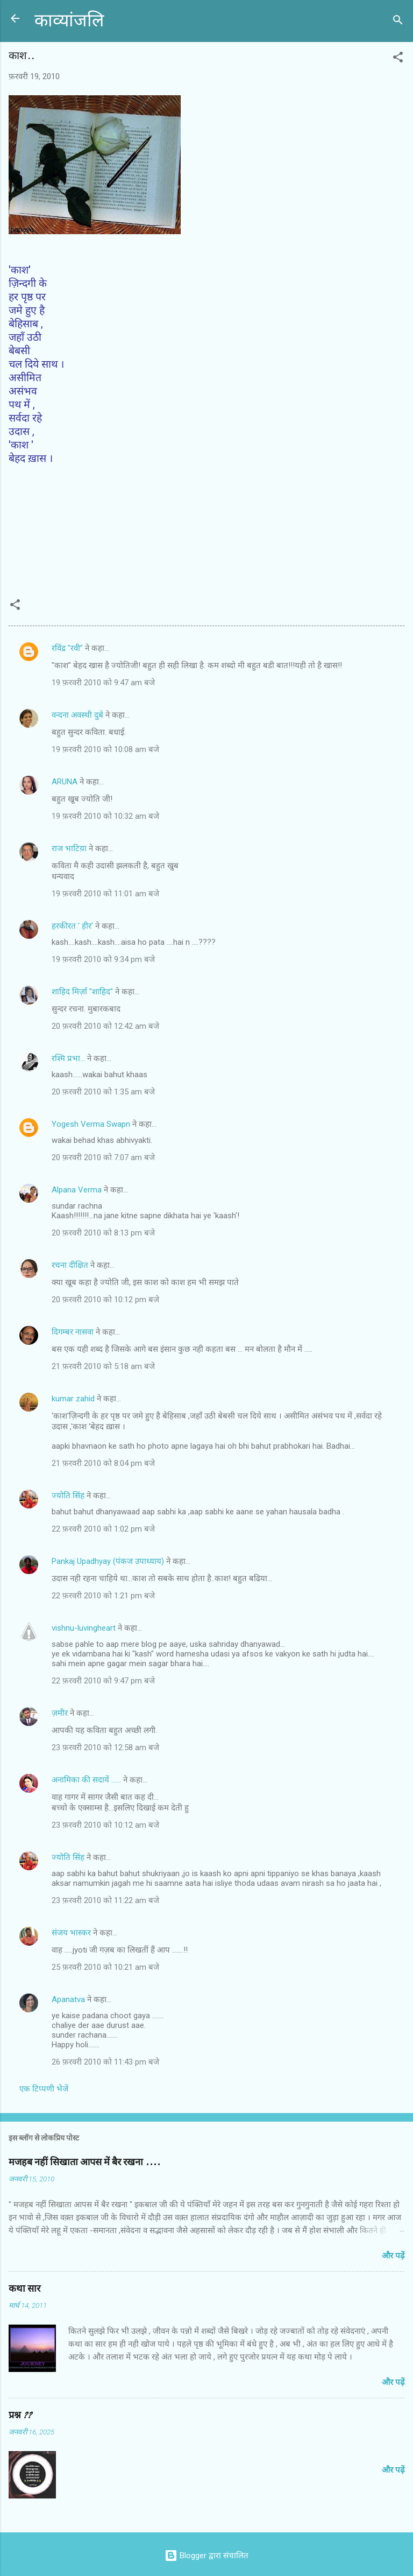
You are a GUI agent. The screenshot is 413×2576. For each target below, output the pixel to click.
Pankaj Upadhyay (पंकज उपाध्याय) (108, 1561)
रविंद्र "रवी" (67, 648)
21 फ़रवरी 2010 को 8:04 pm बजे (103, 1463)
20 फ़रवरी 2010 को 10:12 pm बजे (105, 1299)
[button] (397, 59)
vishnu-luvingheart (84, 1628)
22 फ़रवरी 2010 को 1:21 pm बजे (103, 1596)
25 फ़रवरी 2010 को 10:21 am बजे (105, 1967)
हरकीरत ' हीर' (72, 926)
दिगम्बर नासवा (73, 1332)
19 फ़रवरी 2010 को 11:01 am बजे (105, 894)
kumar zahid (73, 1398)
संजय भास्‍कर (72, 1933)
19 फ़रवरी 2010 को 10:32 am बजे (105, 816)
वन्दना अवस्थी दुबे (77, 715)
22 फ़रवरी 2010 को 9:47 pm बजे (103, 1681)
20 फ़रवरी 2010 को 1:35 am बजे (103, 1092)
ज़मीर (60, 1713)
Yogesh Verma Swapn (91, 1124)
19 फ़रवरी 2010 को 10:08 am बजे (105, 749)
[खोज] (397, 21)
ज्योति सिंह (68, 1495)
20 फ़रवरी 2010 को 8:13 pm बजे (103, 1233)
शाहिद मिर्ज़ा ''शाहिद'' (82, 991)
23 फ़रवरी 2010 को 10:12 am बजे (105, 1825)
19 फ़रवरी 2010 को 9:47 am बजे (103, 682)
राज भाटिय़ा (69, 848)
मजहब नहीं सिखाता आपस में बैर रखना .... (84, 2162)
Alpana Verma (77, 1190)
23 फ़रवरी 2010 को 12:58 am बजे (105, 1747)
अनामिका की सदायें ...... (86, 1780)
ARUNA (64, 782)
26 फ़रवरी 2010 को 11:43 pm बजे (105, 2062)
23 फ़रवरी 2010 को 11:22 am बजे (105, 1900)
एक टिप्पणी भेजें (43, 2089)
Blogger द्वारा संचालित (206, 2555)
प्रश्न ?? (20, 2415)
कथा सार (24, 2289)
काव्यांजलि (69, 21)
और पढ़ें (393, 2256)
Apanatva (68, 1999)
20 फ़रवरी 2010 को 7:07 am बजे (103, 1157)
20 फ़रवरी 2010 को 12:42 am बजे (105, 1026)
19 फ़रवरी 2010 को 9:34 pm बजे (103, 959)
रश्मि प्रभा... (68, 1058)
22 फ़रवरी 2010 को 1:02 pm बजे (103, 1529)
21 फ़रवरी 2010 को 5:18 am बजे (103, 1366)
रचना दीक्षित (70, 1265)
